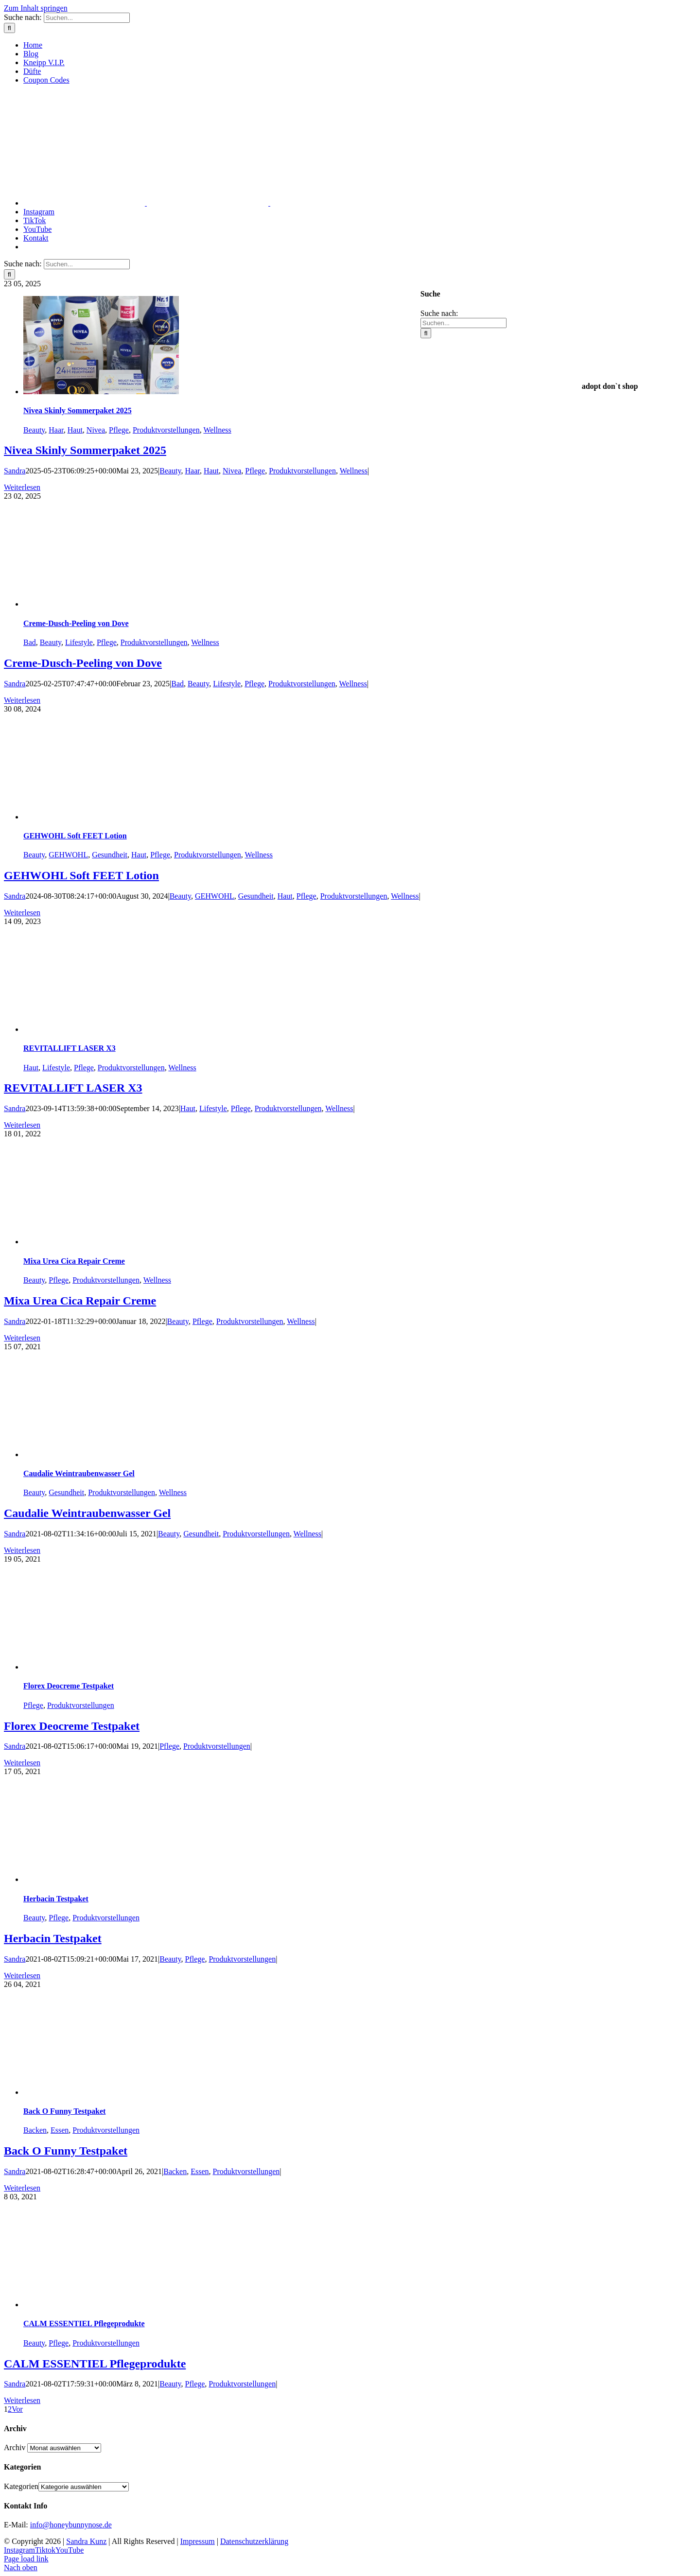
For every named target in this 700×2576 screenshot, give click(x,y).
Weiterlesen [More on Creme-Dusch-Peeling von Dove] (22, 700)
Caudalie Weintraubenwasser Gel (79, 1473)
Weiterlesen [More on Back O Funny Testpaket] (22, 2188)
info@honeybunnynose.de (71, 2525)
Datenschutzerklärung (254, 2541)
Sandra (14, 471)
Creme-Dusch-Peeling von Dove (76, 623)
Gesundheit (109, 855)
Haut (75, 430)
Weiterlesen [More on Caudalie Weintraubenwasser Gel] (22, 1550)
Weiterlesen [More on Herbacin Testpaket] (22, 1975)
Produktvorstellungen (166, 430)
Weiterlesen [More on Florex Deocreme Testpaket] (22, 1762)
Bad (29, 642)
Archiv (14, 2447)
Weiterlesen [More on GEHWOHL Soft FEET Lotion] (22, 912)
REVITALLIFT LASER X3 (69, 1048)
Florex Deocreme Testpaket (68, 1686)
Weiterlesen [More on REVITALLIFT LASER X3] (22, 1125)
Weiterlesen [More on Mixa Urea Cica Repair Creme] (22, 1338)
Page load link (26, 2559)
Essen (60, 2130)
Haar (56, 430)
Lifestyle (79, 642)
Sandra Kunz (86, 2541)
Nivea (96, 430)
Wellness (217, 430)
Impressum (197, 2541)
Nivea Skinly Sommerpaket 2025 (77, 410)
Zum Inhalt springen (36, 8)
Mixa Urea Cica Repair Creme (74, 1261)
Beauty (34, 430)
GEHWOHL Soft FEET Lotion (75, 836)
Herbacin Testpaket (55, 1899)
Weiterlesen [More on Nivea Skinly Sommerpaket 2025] (22, 487)
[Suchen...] (87, 18)
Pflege (119, 430)
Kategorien (21, 2486)
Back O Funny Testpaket (64, 2111)
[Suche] (9, 28)
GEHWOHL (68, 855)
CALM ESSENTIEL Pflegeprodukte (84, 2323)
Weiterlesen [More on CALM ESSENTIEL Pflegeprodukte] (22, 2400)
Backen (35, 2130)
